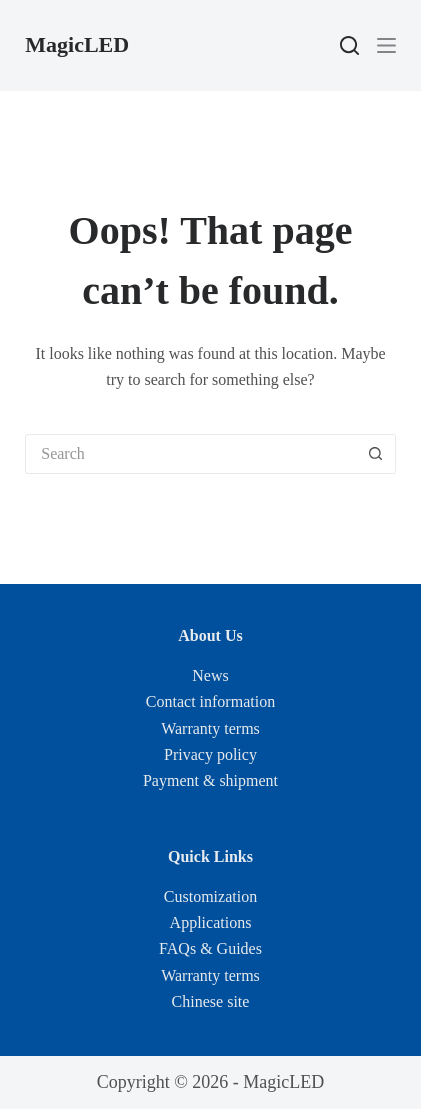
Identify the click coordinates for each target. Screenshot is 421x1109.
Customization (210, 896)
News (210, 675)
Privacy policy (210, 754)
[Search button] (376, 454)
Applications (211, 922)
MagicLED (77, 44)
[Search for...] (190, 454)
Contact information (210, 701)
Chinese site (211, 1001)
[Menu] (386, 45)
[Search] (349, 45)
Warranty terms (210, 728)
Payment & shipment (210, 780)
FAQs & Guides (210, 948)
